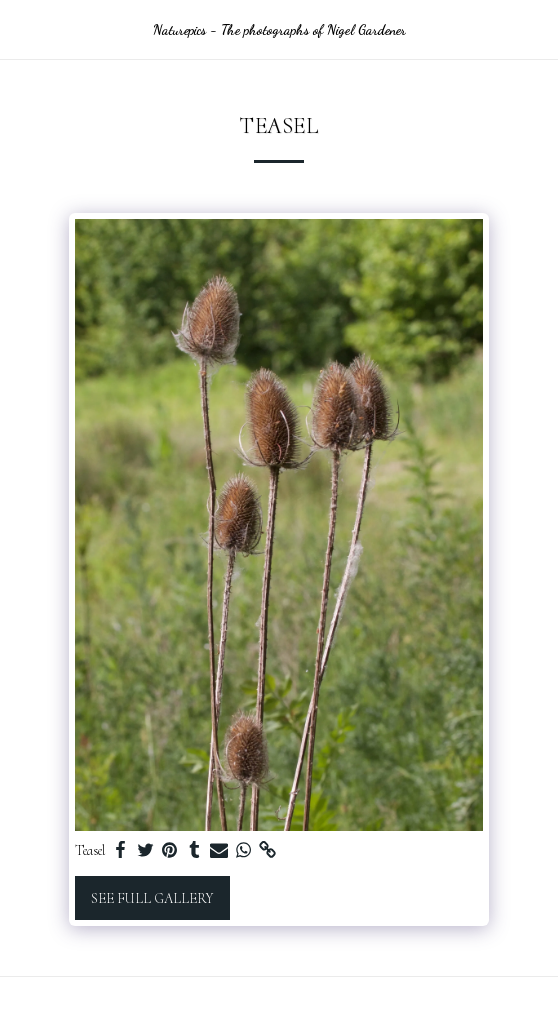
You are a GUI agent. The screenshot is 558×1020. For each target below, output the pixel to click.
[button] (22, 29)
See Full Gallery (152, 898)
